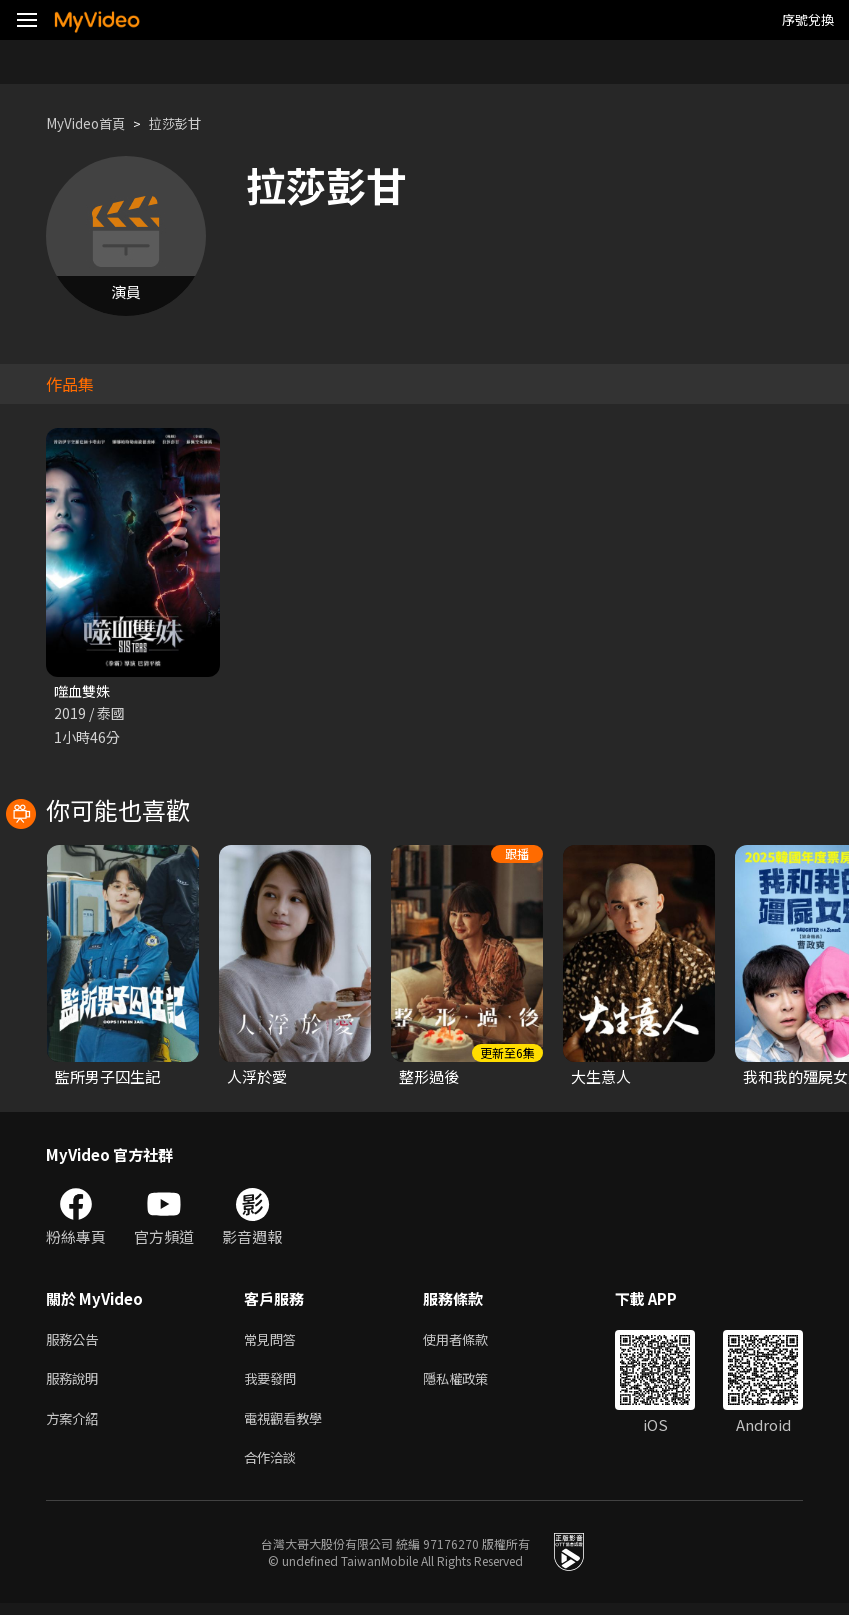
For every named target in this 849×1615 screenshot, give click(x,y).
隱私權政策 (472, 1384)
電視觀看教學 (289, 1426)
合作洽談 (274, 1468)
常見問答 (274, 1342)
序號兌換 (808, 19)
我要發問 (274, 1384)
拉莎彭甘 (191, 123)
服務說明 (76, 1384)
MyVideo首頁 (91, 123)
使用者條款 (472, 1342)
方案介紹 (76, 1426)
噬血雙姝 (84, 691)
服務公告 (76, 1342)
